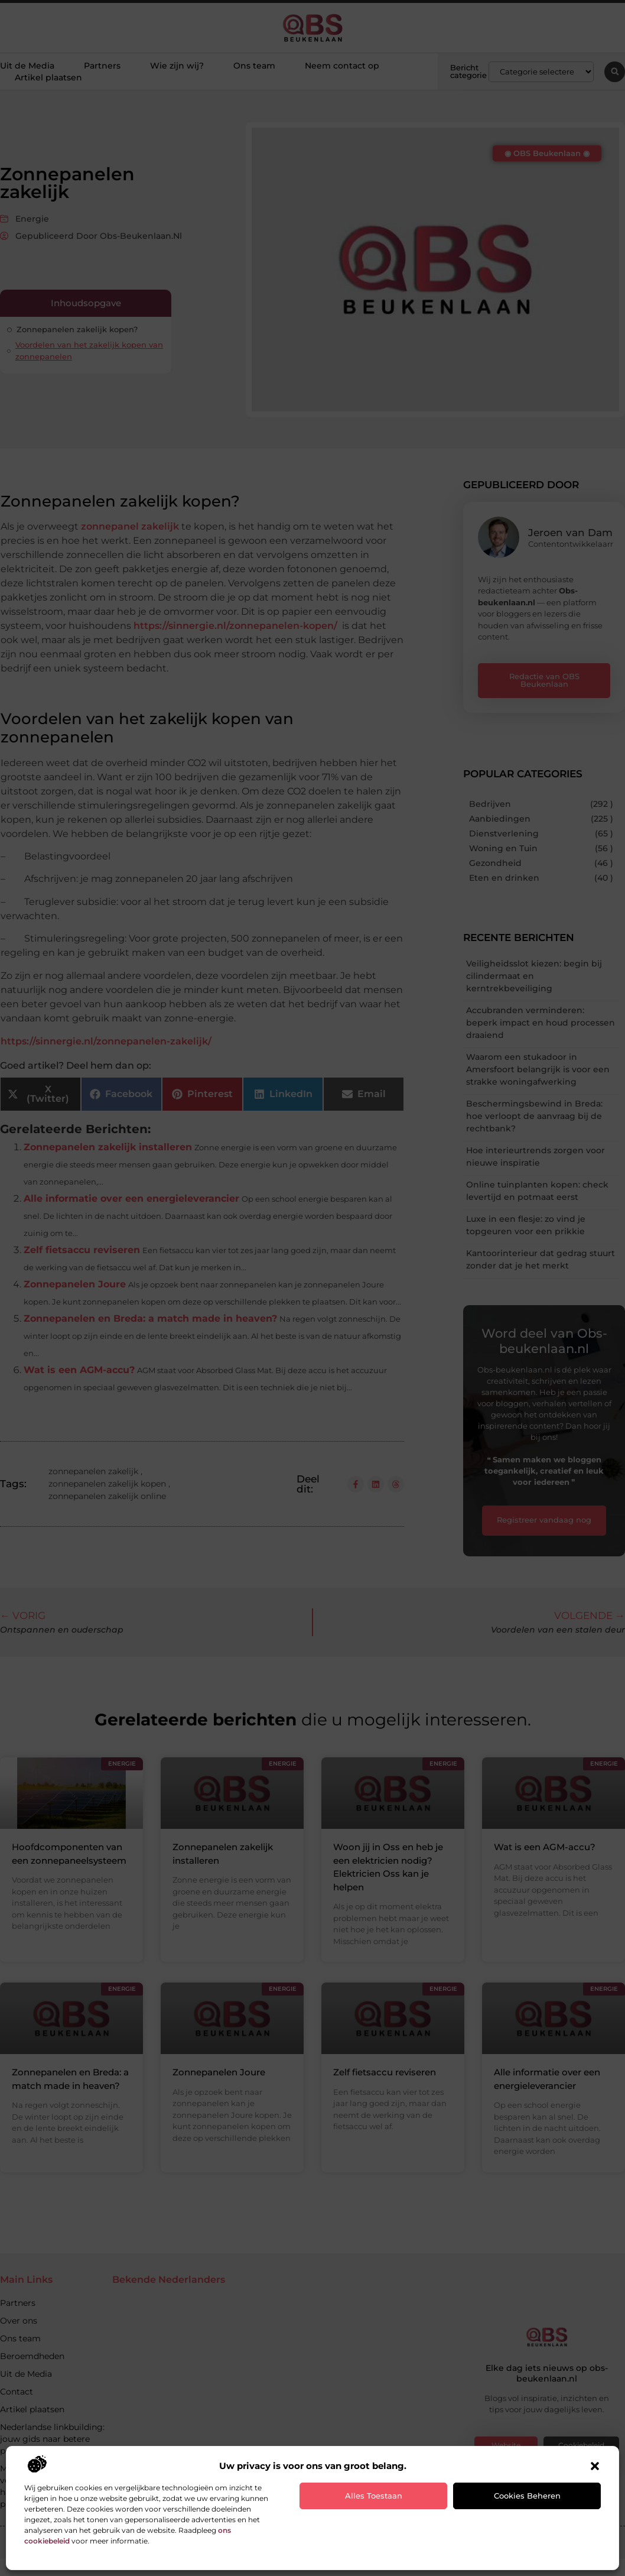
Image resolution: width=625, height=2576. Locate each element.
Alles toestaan (373, 2495)
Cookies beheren (527, 2495)
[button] (595, 2466)
